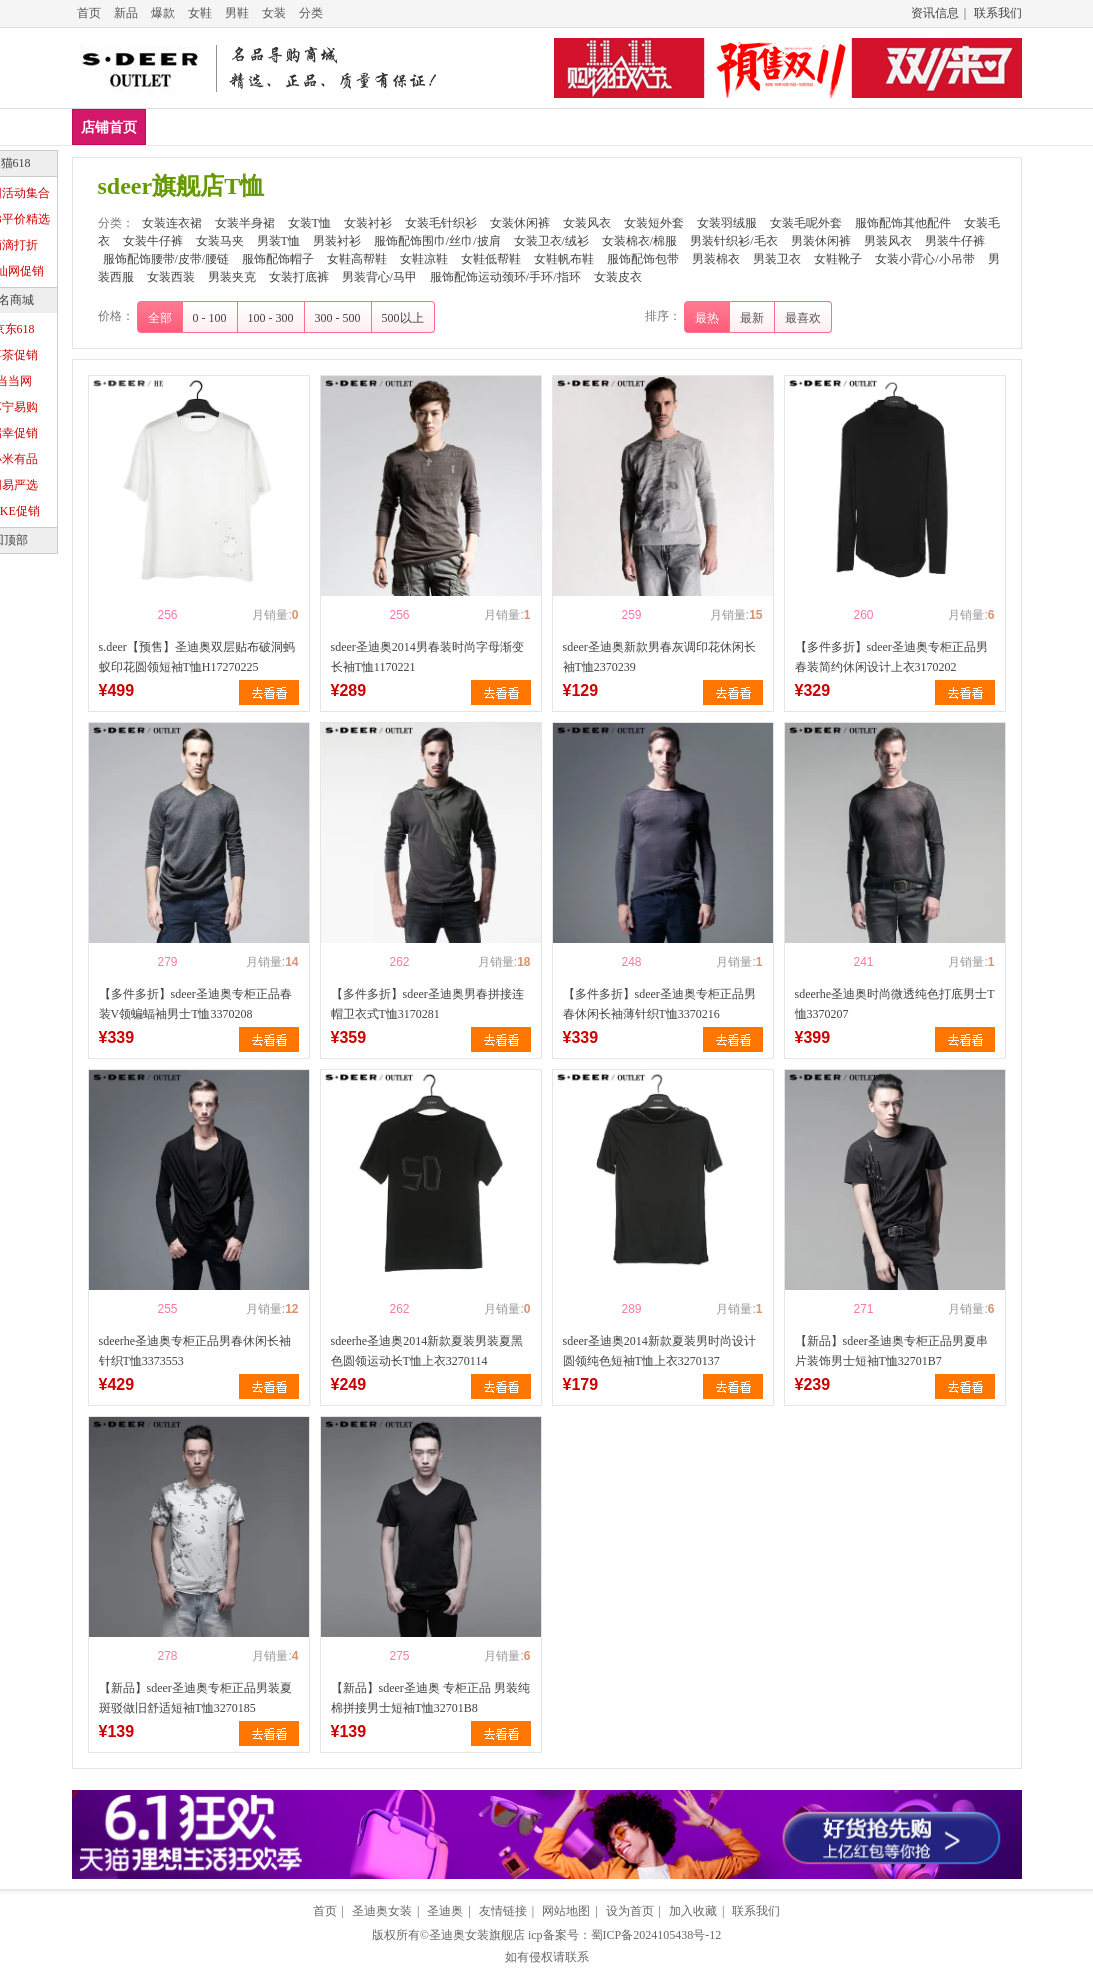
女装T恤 (388, 126)
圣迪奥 (445, 1911)
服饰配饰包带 (643, 259)
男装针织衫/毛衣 (733, 241)
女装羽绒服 (727, 223)
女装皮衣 (618, 277)
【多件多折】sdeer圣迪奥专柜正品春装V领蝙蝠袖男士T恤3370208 (195, 1004)
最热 (707, 318)
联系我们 (998, 13)
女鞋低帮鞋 (491, 259)
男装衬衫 (337, 241)
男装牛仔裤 (955, 241)
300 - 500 (338, 318)
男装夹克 (232, 277)
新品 (126, 13)
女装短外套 (870, 126)
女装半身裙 (297, 126)
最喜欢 (803, 318)
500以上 (403, 318)
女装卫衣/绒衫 (551, 241)
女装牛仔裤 (153, 241)
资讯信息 (935, 13)
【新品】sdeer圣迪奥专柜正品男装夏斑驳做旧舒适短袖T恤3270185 (195, 1698)
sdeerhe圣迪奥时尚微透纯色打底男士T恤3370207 (895, 1004)
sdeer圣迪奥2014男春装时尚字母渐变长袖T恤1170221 (427, 657)
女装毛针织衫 (574, 126)
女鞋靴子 (838, 259)
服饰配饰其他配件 (903, 223)
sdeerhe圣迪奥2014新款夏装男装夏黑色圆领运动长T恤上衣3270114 (427, 1351)
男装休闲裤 (821, 241)
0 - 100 (210, 318)
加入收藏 (693, 1911)
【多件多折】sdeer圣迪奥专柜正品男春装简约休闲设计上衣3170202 (891, 657)
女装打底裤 (299, 277)
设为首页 (630, 1911)
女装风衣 (776, 126)
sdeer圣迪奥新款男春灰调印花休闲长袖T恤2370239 (659, 657)
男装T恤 (278, 241)
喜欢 (133, 615)
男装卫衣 (777, 259)
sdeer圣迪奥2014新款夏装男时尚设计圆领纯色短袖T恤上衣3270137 (659, 1351)
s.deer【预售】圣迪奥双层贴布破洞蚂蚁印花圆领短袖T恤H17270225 (197, 657)
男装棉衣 (716, 259)
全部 (160, 318)
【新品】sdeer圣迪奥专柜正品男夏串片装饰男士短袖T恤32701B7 (891, 1351)
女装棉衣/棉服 (639, 241)
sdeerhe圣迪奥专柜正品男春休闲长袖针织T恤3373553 (195, 1351)
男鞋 (237, 13)
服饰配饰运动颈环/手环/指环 (505, 277)
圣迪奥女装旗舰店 (477, 1935)
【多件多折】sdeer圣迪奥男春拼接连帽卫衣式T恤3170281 (427, 1004)
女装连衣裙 (196, 126)
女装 (274, 13)
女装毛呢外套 (806, 223)
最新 (752, 318)
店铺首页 (109, 127)
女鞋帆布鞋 (564, 259)
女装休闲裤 (682, 126)
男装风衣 (888, 241)
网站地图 (566, 1911)
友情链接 (503, 1911)
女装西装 (171, 277)
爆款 (163, 13)
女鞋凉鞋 (424, 259)
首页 (89, 13)
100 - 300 (271, 318)
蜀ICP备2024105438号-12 (656, 1935)
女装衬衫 (473, 126)
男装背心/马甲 (379, 277)
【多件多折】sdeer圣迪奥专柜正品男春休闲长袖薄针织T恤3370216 (659, 1004)
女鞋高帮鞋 (357, 259)
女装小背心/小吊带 (924, 259)
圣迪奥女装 (382, 1911)
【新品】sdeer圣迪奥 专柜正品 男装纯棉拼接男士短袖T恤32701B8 (430, 1698)
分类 (311, 13)
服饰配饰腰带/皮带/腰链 (166, 259)
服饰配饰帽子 (278, 259)
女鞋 (200, 13)
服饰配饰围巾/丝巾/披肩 (437, 241)
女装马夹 (220, 241)
